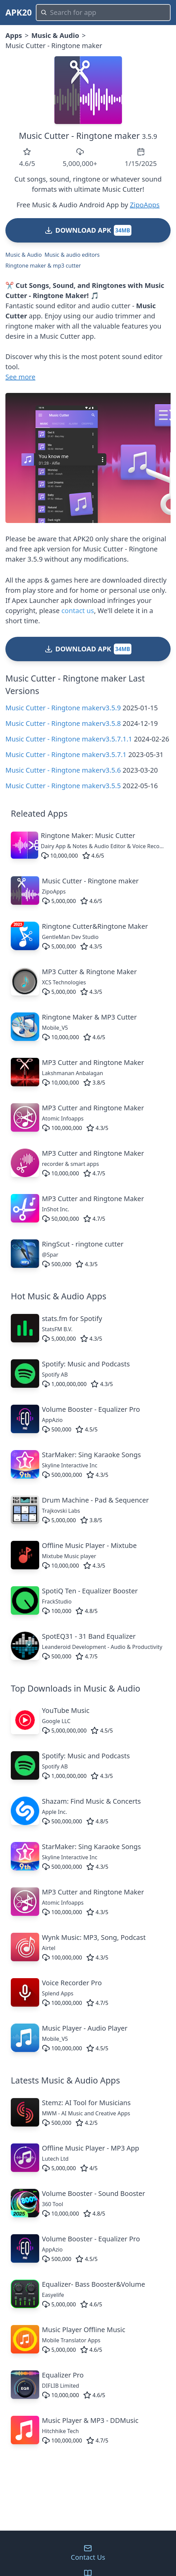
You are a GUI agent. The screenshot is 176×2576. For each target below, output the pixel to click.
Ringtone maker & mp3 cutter (43, 265)
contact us (77, 610)
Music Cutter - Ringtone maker (79, 135)
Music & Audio (55, 35)
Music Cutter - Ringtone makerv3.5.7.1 (65, 754)
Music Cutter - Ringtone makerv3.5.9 (63, 707)
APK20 (18, 12)
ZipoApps (144, 204)
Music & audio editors (72, 254)
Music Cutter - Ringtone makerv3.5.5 (63, 785)
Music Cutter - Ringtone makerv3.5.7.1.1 (68, 739)
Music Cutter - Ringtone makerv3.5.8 (63, 723)
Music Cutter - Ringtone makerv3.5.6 (63, 770)
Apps (13, 35)
